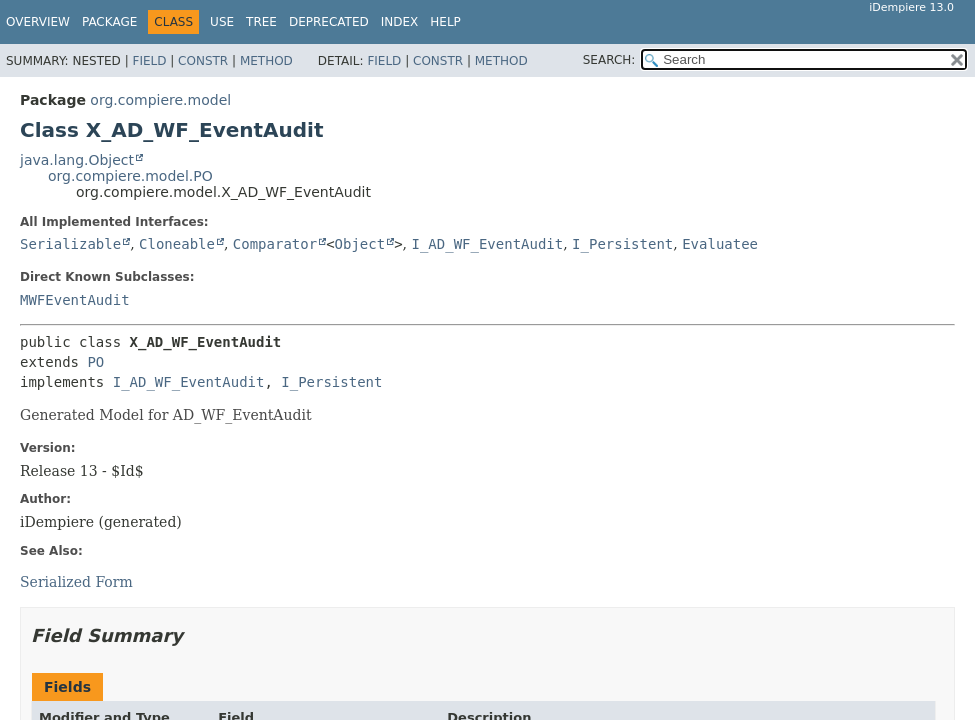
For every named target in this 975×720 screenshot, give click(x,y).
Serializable (70, 244)
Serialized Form (76, 582)
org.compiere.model (160, 100)
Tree (261, 22)
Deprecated (329, 22)
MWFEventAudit (75, 300)
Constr (203, 61)
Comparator (275, 244)
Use (222, 22)
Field (149, 61)
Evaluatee (720, 244)
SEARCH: (609, 60)
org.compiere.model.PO (130, 176)
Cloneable (177, 244)
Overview (38, 22)
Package (109, 22)
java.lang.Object (77, 160)
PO (95, 362)
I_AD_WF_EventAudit (487, 244)
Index (400, 22)
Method (266, 61)
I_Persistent (622, 244)
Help (445, 22)
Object (360, 244)
